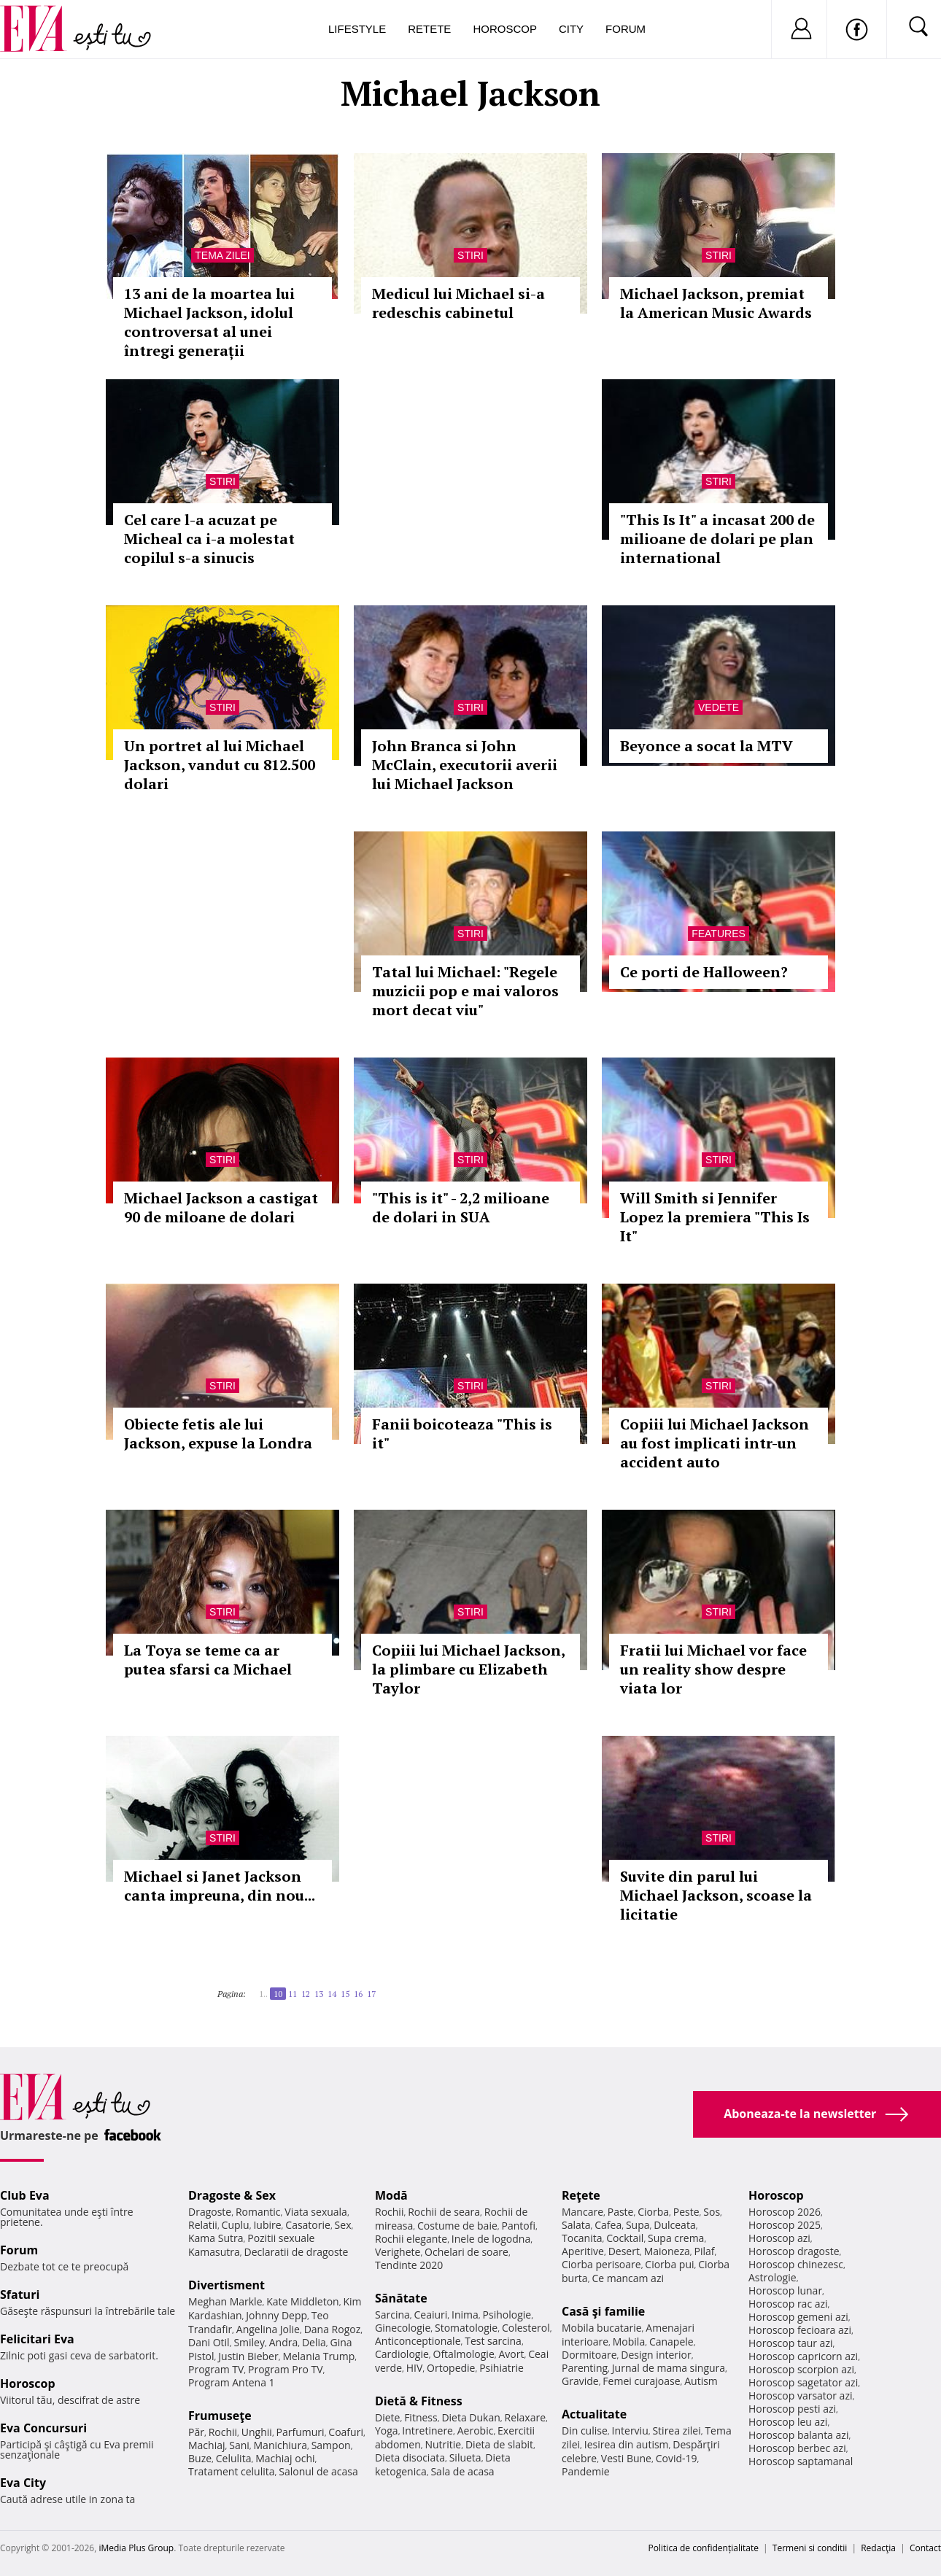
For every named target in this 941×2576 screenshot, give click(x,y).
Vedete (718, 707)
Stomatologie (466, 2328)
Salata (576, 2225)
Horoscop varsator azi (800, 2395)
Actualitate (594, 2414)
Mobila (629, 2341)
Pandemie (586, 2471)
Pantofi (518, 2225)
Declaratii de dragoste (296, 2252)
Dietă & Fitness (418, 2401)
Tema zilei (222, 255)
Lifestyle (357, 29)
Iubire (267, 2225)
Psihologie (507, 2314)
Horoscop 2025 (784, 2225)
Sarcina (392, 2314)
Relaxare (525, 2417)
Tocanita (582, 2238)
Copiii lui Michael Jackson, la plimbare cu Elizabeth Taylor (468, 1669)
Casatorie (307, 2225)
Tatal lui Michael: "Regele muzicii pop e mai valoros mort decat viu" (465, 991)
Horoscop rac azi (788, 2304)
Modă (391, 2195)
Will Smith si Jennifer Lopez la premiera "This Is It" (715, 1217)
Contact (925, 2548)
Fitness (421, 2417)
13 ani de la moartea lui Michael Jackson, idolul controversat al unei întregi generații (209, 322)
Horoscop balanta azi (798, 2435)
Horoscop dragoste (794, 2251)
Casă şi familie (603, 2311)
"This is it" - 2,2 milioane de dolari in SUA (460, 1207)
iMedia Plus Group (136, 2548)
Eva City (23, 2483)
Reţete (581, 2195)
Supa (638, 2225)
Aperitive (583, 2251)
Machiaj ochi (284, 2458)
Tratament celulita (231, 2471)
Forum (625, 29)
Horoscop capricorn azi (803, 2356)
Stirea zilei (676, 2430)
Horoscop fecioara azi (799, 2330)
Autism (701, 2381)
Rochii (223, 2432)
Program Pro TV (285, 2369)
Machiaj (206, 2445)
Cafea (608, 2225)
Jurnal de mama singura (668, 2368)
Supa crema (676, 2238)
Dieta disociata (410, 2457)
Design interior (656, 2355)
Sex (343, 2225)
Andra (283, 2342)
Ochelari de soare (466, 2252)
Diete (387, 2417)
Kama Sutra (215, 2238)
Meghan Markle (225, 2301)
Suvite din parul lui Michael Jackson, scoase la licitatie (716, 1895)
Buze (200, 2458)
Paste (621, 2212)
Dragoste (209, 2212)
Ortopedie (451, 2368)
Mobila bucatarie (602, 2328)
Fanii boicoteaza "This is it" (462, 1433)
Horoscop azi (779, 2238)
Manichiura (280, 2445)
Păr (196, 2432)
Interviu (630, 2430)
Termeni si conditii (810, 2548)
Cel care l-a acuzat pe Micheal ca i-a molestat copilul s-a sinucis (209, 538)
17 (371, 1993)
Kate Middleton (302, 2301)
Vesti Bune (626, 2458)
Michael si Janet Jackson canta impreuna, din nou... (219, 1885)
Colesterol (526, 2328)
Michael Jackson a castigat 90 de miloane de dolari (221, 1207)
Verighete (397, 2252)
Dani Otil (209, 2342)
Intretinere (427, 2430)
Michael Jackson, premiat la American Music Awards (716, 303)
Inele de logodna (491, 2239)
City (571, 29)
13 (318, 1993)
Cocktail (624, 2238)
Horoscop (505, 29)
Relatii (202, 2225)
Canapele (671, 2341)
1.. (263, 1993)
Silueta (465, 2457)
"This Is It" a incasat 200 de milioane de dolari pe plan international (717, 538)
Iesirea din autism (626, 2444)
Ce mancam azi (628, 2278)
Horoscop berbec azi (797, 2448)
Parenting (585, 2368)
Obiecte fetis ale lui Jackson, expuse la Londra (218, 1433)
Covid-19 (676, 2458)
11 (292, 1993)
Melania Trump (318, 2356)
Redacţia (878, 2548)
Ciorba (653, 2212)
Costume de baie (457, 2225)
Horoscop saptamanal (800, 2461)
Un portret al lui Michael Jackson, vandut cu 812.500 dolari (219, 765)
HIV (414, 2368)
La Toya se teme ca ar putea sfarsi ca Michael (208, 1659)
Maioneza (667, 2251)
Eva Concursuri (43, 2428)
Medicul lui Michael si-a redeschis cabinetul (458, 303)
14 (332, 1993)
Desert (624, 2251)
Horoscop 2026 (784, 2212)
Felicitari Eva (37, 2339)
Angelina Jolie (268, 2329)
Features (719, 933)
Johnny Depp (276, 2315)
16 (358, 1993)
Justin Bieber (248, 2356)
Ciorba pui (669, 2264)
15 (345, 1993)
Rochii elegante (411, 2239)
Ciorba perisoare (601, 2264)
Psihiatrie (501, 2368)
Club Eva (25, 2195)
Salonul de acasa (318, 2471)
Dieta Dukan (470, 2417)
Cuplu (235, 2225)
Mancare (582, 2212)
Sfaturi (19, 2294)
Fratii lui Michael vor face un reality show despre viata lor (713, 1669)
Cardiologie (402, 2354)
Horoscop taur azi (790, 2343)
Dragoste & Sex (232, 2195)
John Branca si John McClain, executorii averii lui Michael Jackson (464, 765)
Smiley (249, 2342)
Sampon (331, 2445)
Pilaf (704, 2251)
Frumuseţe (220, 2416)
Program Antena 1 (231, 2382)
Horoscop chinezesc (795, 2264)
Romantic (258, 2212)
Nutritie (443, 2444)
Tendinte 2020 (409, 2265)
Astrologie (772, 2277)
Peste (686, 2212)
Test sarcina (493, 2341)
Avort (511, 2354)
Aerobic (475, 2430)
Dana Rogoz (332, 2329)
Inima (465, 2314)
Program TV (216, 2369)
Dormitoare (589, 2355)
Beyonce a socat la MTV (706, 746)
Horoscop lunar (785, 2290)
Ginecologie (402, 2328)
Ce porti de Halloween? (704, 972)
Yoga (386, 2430)
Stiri (470, 255)
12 (305, 1993)
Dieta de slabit (499, 2444)
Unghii (256, 2432)
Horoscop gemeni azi (798, 2317)
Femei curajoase (641, 2381)
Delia (314, 2342)
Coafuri (345, 2432)
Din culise (585, 2430)
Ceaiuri (431, 2314)
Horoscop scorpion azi (801, 2369)
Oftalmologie (464, 2354)
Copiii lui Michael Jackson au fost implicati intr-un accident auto (714, 1443)
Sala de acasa (462, 2471)
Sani (239, 2445)
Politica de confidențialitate (703, 2548)
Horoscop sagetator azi (803, 2382)
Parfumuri (300, 2432)
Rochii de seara (444, 2212)
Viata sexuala (315, 2212)
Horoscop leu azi (787, 2422)
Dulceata (674, 2225)
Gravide (580, 2381)
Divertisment (226, 2285)
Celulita (234, 2458)
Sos (711, 2212)
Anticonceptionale (418, 2341)
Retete (429, 29)
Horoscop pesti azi (792, 2409)
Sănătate (401, 2298)
